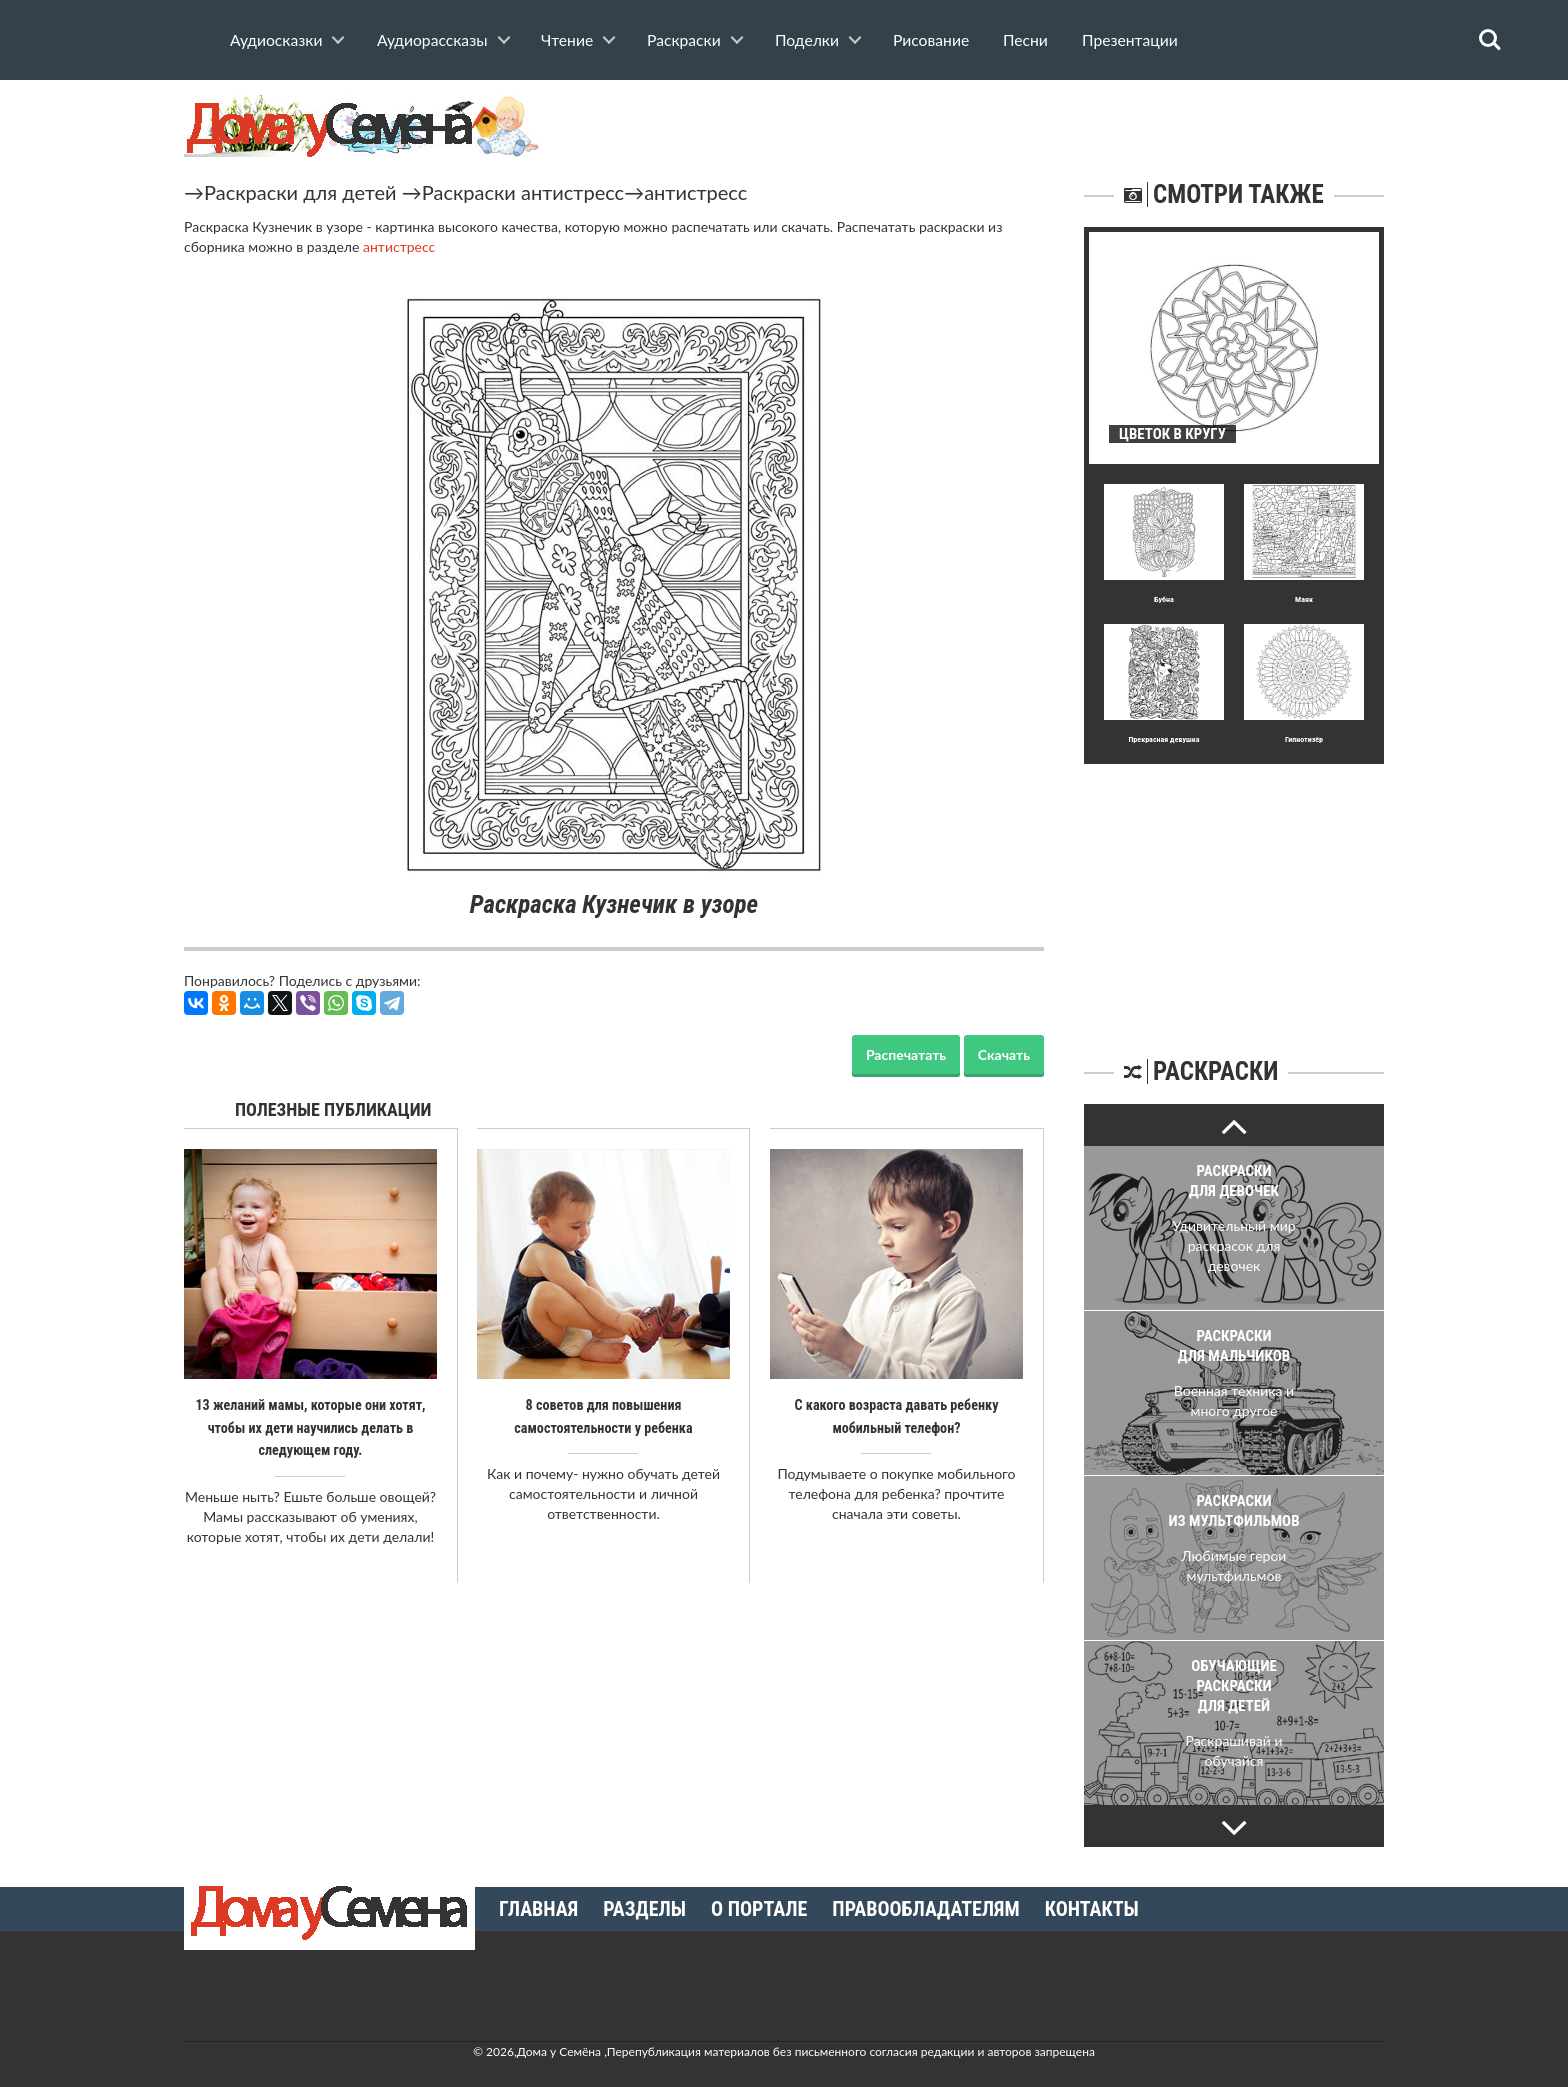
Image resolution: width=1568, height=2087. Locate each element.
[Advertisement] (1234, 889)
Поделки (807, 40)
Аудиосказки (276, 40)
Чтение (567, 40)
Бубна (1164, 599)
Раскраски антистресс (523, 192)
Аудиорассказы (432, 40)
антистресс (695, 192)
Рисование (931, 40)
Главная (538, 1909)
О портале (759, 1909)
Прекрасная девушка (1163, 739)
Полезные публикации (333, 1109)
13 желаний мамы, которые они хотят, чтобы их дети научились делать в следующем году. (310, 1427)
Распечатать (906, 1054)
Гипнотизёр (1304, 739)
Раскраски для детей (300, 192)
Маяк (1304, 599)
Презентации (1130, 40)
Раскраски (684, 40)
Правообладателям (925, 1909)
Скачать (1004, 1054)
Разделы (644, 1909)
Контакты (1092, 1909)
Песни (1025, 40)
